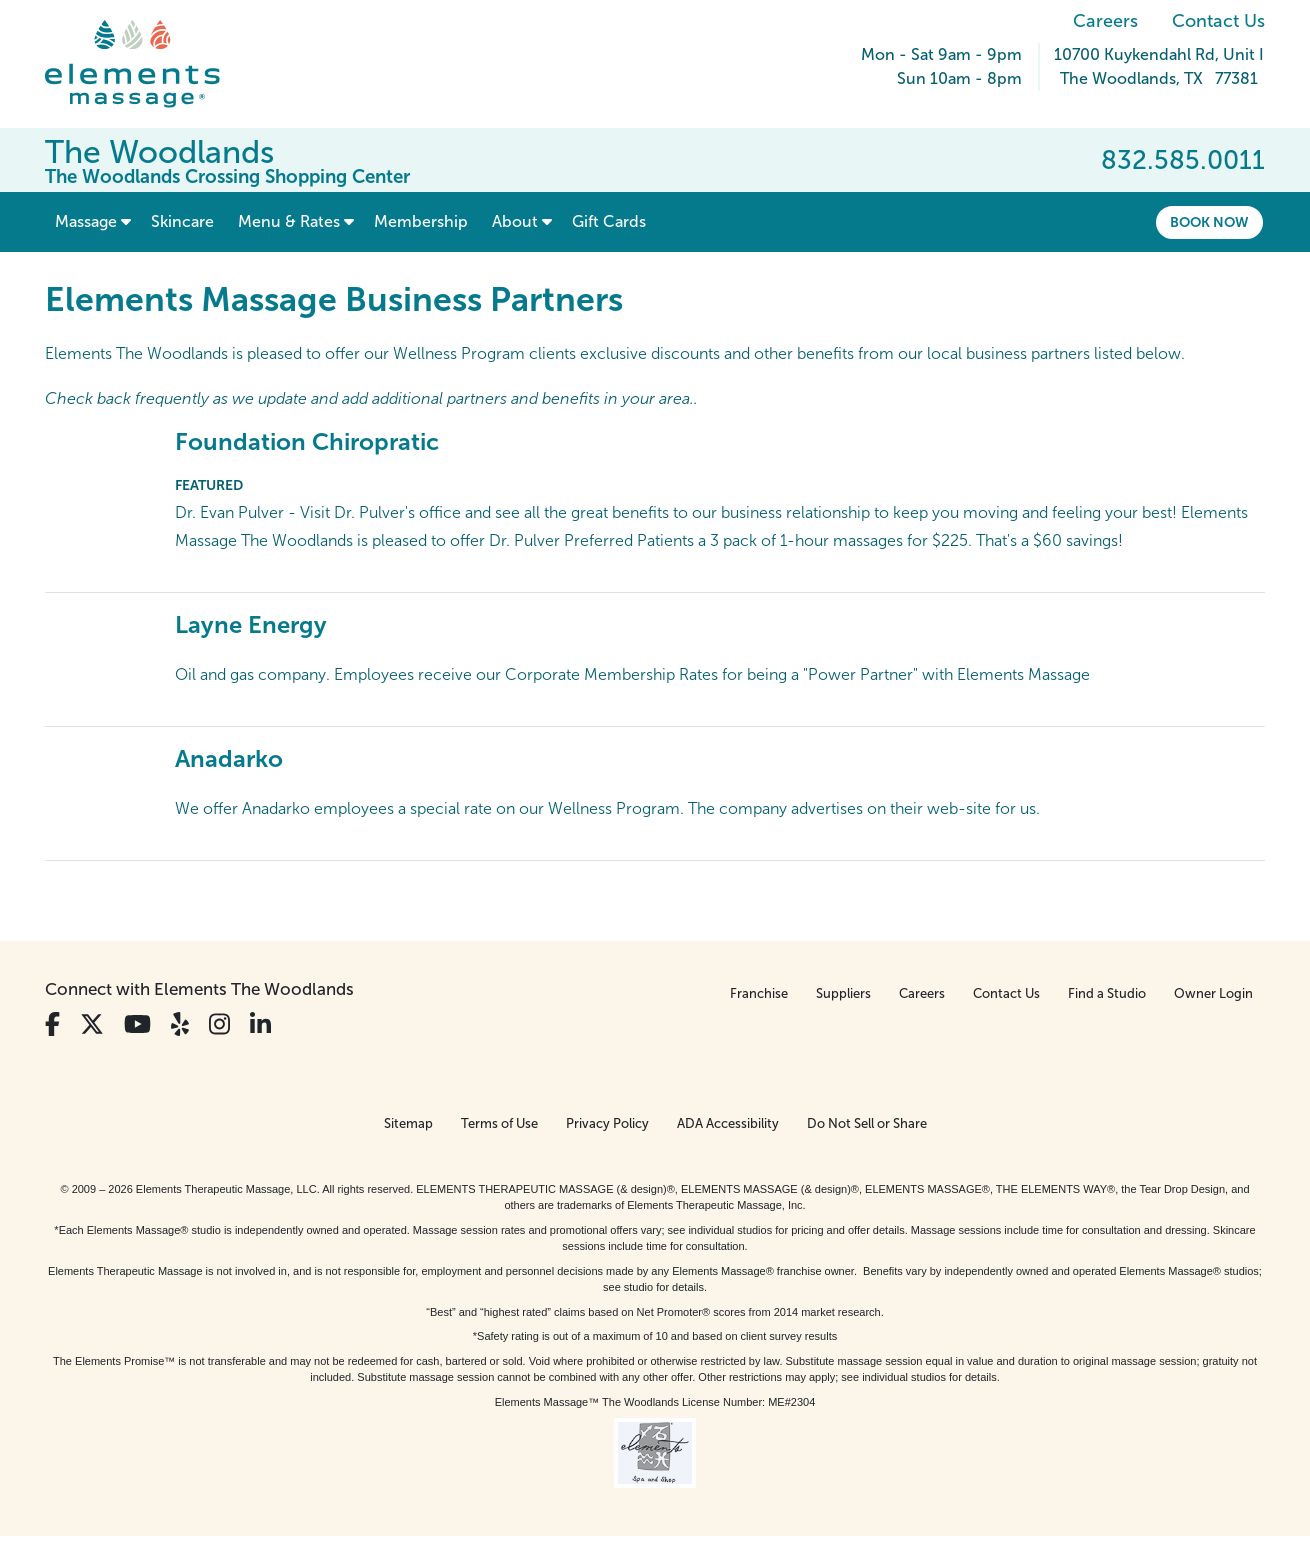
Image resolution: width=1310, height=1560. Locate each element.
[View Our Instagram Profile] (219, 1024)
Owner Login (1213, 993)
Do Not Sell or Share (867, 1123)
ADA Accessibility (728, 1123)
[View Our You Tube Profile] (137, 1024)
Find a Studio (1107, 993)
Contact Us (1218, 21)
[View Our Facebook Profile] (52, 1024)
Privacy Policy (607, 1123)
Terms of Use (499, 1123)
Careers (1105, 21)
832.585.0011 (1183, 160)
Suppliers (843, 993)
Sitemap (408, 1123)
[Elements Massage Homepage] (147, 64)
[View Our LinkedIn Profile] (260, 1024)
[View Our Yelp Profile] (180, 1024)
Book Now (1209, 222)
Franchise (759, 993)
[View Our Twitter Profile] (92, 1024)
